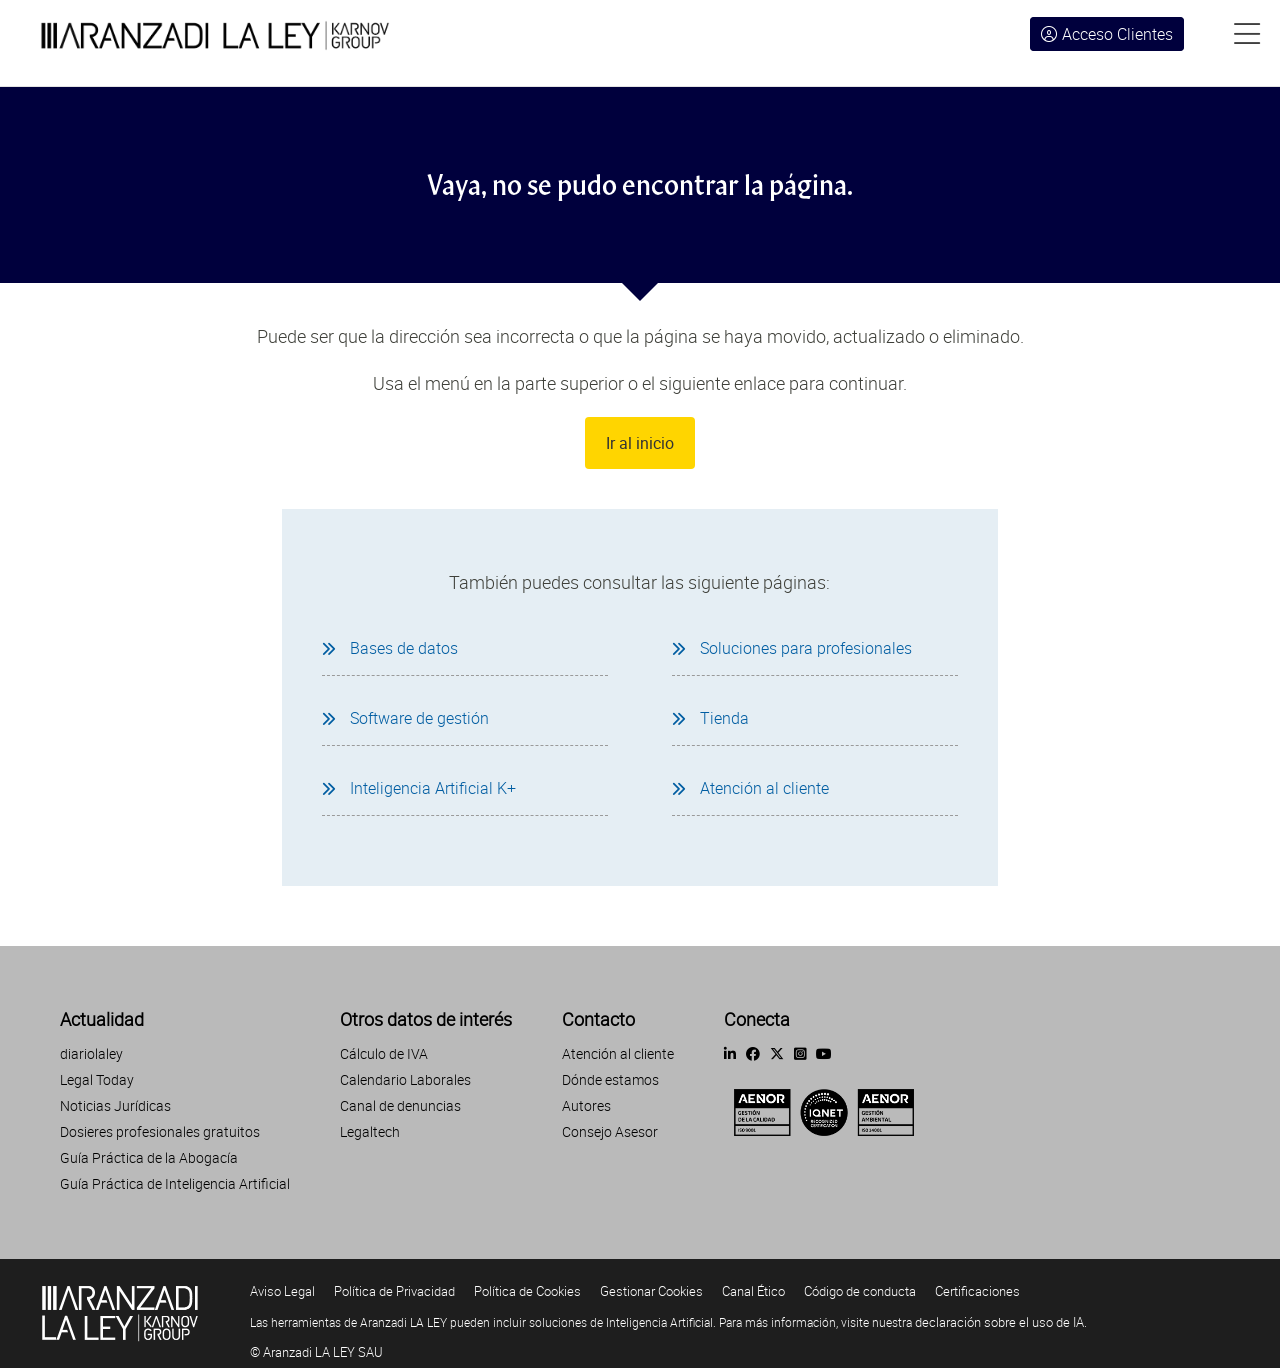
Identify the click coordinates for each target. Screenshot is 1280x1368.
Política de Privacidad (394, 1291)
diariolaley (91, 1053)
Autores (586, 1105)
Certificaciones (977, 1291)
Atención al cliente (618, 1053)
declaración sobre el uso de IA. (1001, 1322)
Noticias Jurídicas (115, 1105)
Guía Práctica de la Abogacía (149, 1157)
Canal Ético (753, 1291)
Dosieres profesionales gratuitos (160, 1131)
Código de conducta (860, 1291)
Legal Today (97, 1079)
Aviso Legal (282, 1291)
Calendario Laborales (405, 1079)
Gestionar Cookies (651, 1291)
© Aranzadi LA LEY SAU (316, 1352)
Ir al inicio (640, 443)
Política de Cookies (527, 1291)
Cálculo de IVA (384, 1053)
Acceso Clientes (1107, 34)
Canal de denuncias (400, 1105)
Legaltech (370, 1131)
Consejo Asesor (610, 1131)
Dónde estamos (610, 1079)
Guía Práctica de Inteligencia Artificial (175, 1183)
